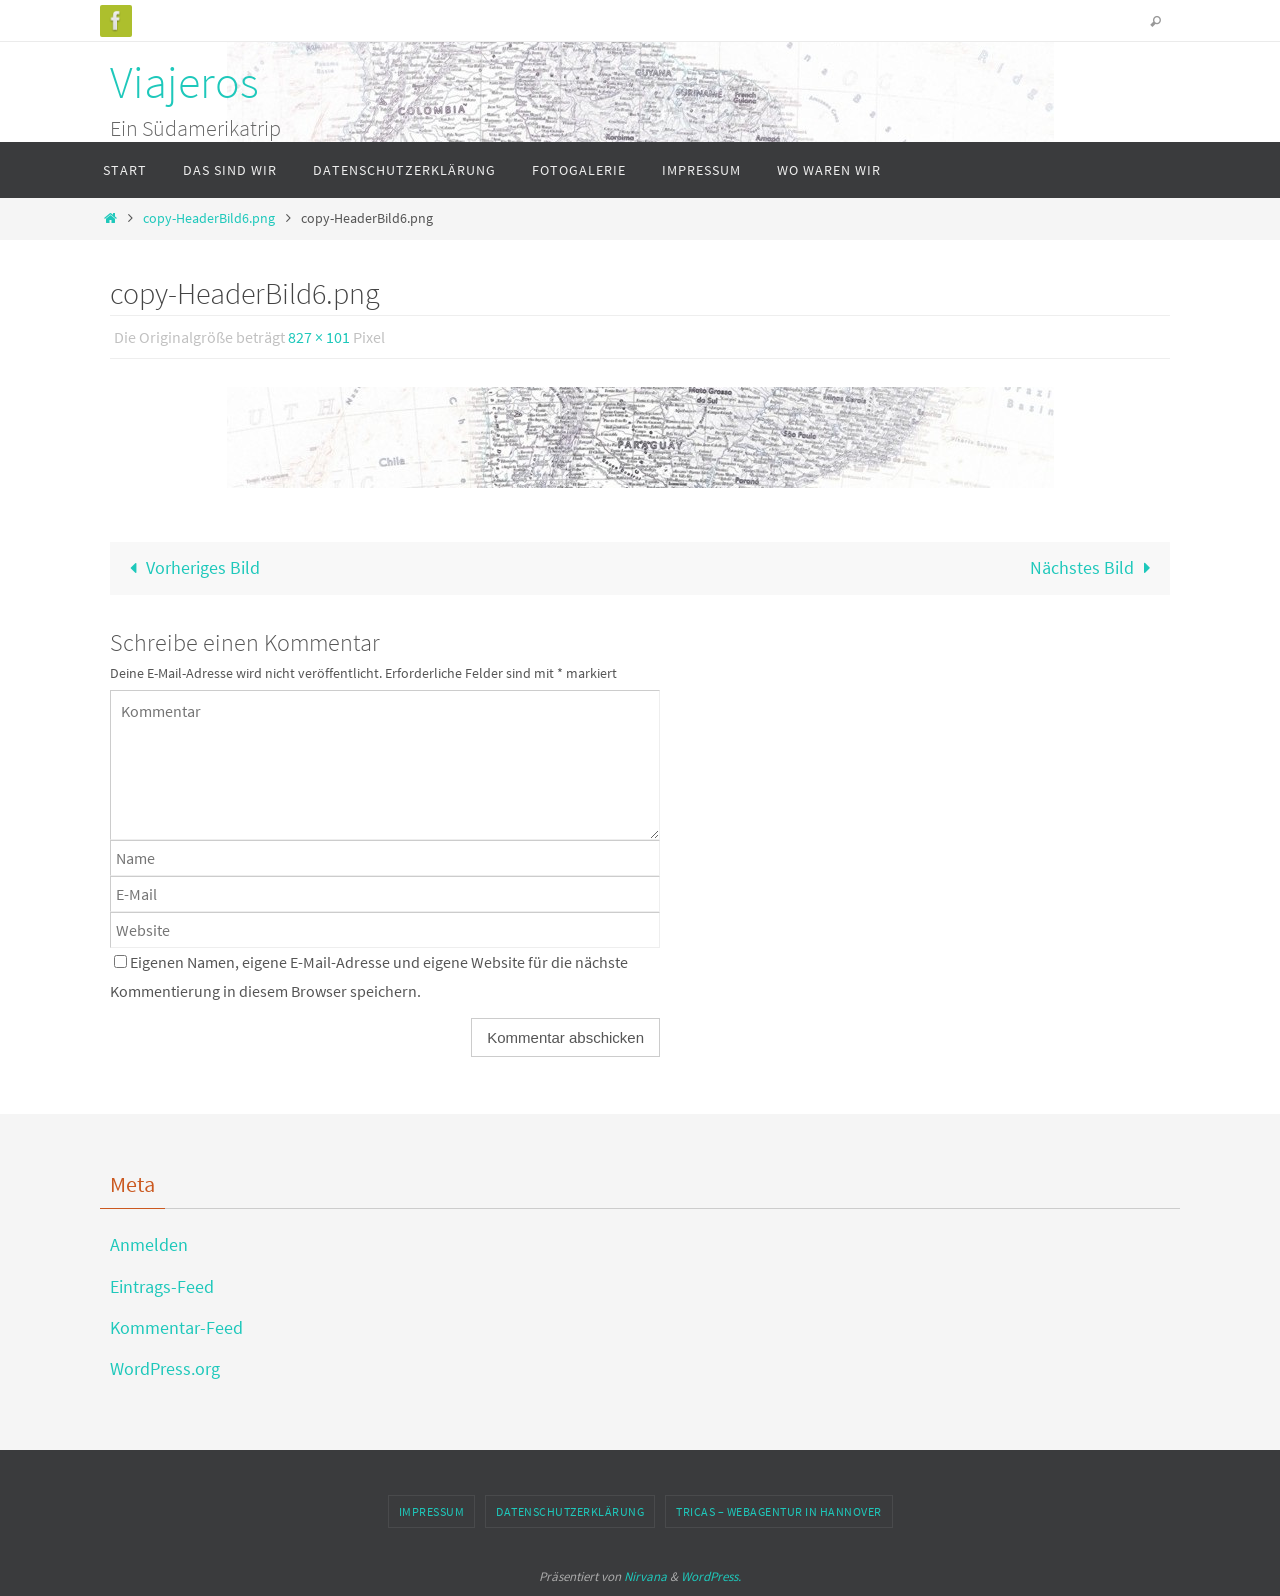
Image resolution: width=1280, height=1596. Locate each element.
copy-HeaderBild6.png (209, 218)
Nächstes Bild (1094, 567)
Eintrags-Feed (162, 1286)
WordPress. (711, 1576)
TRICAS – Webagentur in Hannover (779, 1511)
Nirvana (645, 1576)
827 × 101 (319, 337)
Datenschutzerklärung (570, 1511)
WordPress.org (165, 1368)
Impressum (432, 1511)
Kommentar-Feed (176, 1327)
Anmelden (149, 1244)
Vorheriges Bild (190, 567)
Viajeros (184, 82)
